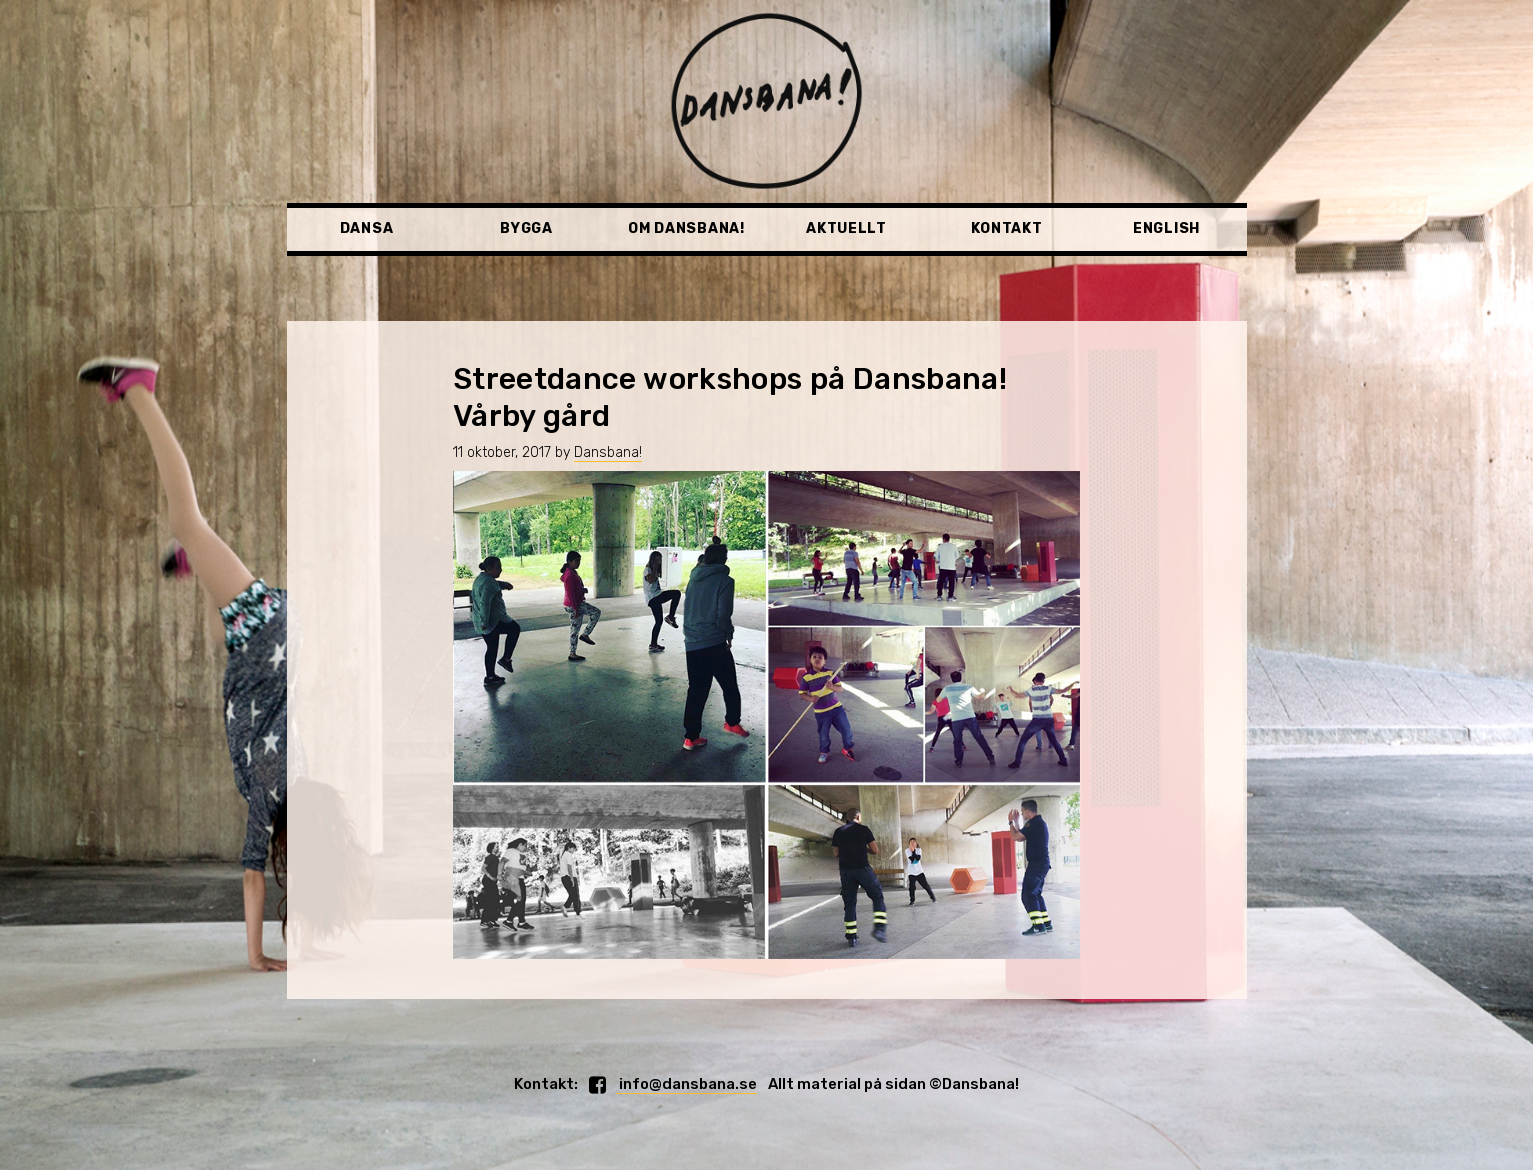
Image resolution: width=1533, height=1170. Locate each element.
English (1166, 228)
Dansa (367, 228)
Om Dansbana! (686, 228)
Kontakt (1007, 228)
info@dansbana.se (686, 1084)
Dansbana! (608, 452)
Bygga (526, 228)
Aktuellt (846, 228)
